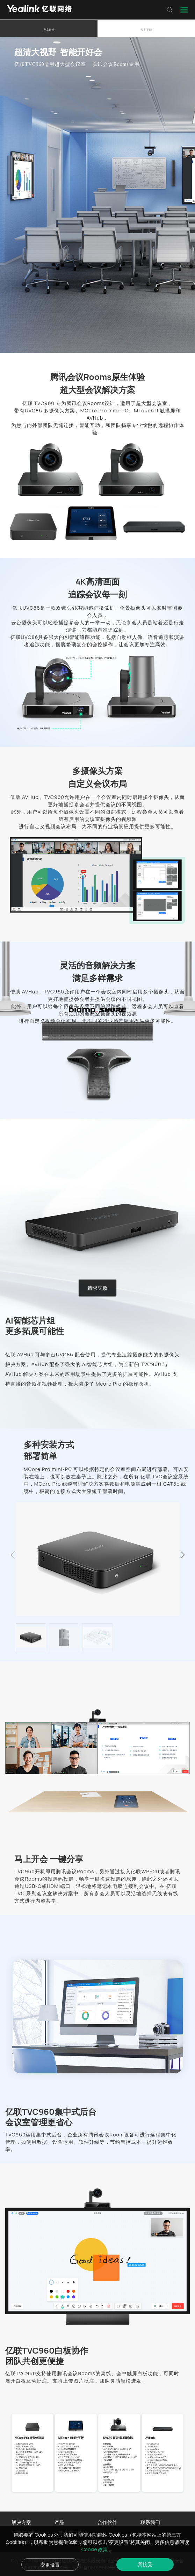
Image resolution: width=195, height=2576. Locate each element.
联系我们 (150, 2522)
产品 (59, 2522)
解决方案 (21, 2522)
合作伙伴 (107, 2522)
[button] (182, 1555)
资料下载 (146, 29)
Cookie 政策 (95, 2549)
